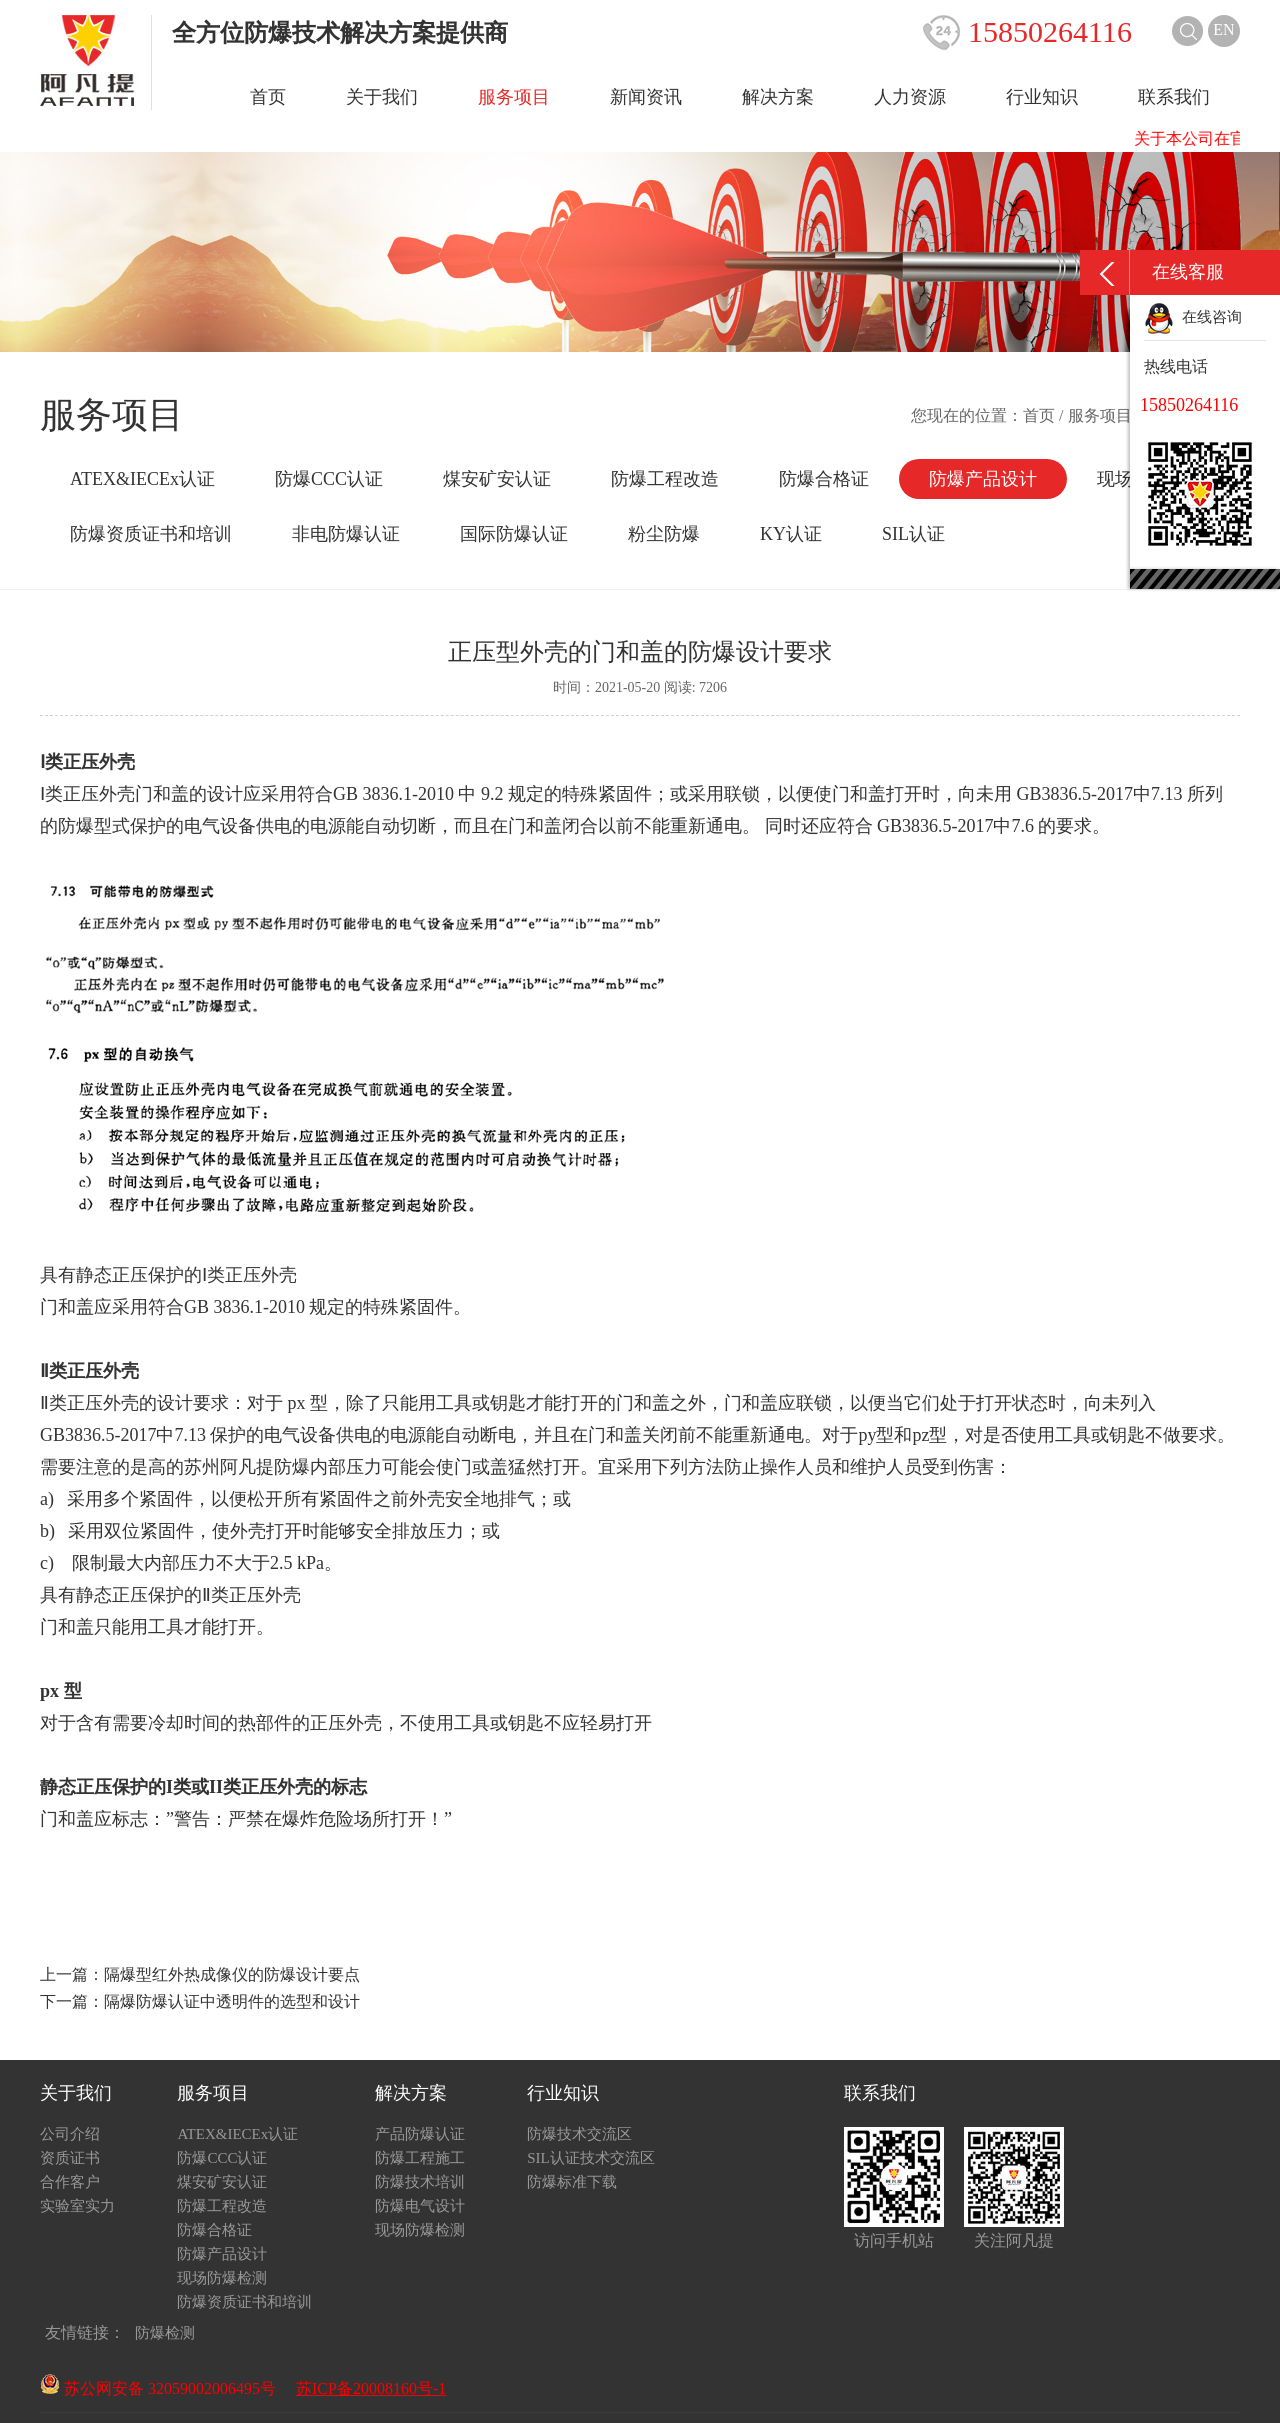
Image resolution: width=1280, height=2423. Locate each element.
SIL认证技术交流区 (591, 2158)
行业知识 (1042, 97)
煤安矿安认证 (497, 479)
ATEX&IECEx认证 (142, 479)
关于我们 (382, 97)
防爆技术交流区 (579, 2134)
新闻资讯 (646, 97)
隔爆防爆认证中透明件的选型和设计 (232, 2001)
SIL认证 (913, 534)
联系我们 (1174, 97)
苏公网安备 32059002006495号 (158, 2388)
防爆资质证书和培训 (151, 534)
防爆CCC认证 (329, 479)
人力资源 (910, 97)
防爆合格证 (824, 479)
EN (1223, 29)
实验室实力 (77, 2206)
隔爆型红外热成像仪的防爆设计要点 (232, 1974)
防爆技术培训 (420, 2182)
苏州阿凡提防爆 (247, 1467)
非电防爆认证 (346, 534)
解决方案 (778, 97)
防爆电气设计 (420, 2206)
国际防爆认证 (514, 534)
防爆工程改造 (665, 479)
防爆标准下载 (572, 2182)
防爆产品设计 (983, 479)
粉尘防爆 (664, 534)
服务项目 (514, 97)
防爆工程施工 (420, 2158)
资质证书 (70, 2158)
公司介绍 (70, 2134)
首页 (268, 97)
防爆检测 (165, 2333)
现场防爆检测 (222, 2278)
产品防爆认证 (420, 2134)
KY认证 (791, 534)
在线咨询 (1193, 317)
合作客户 (70, 2182)
